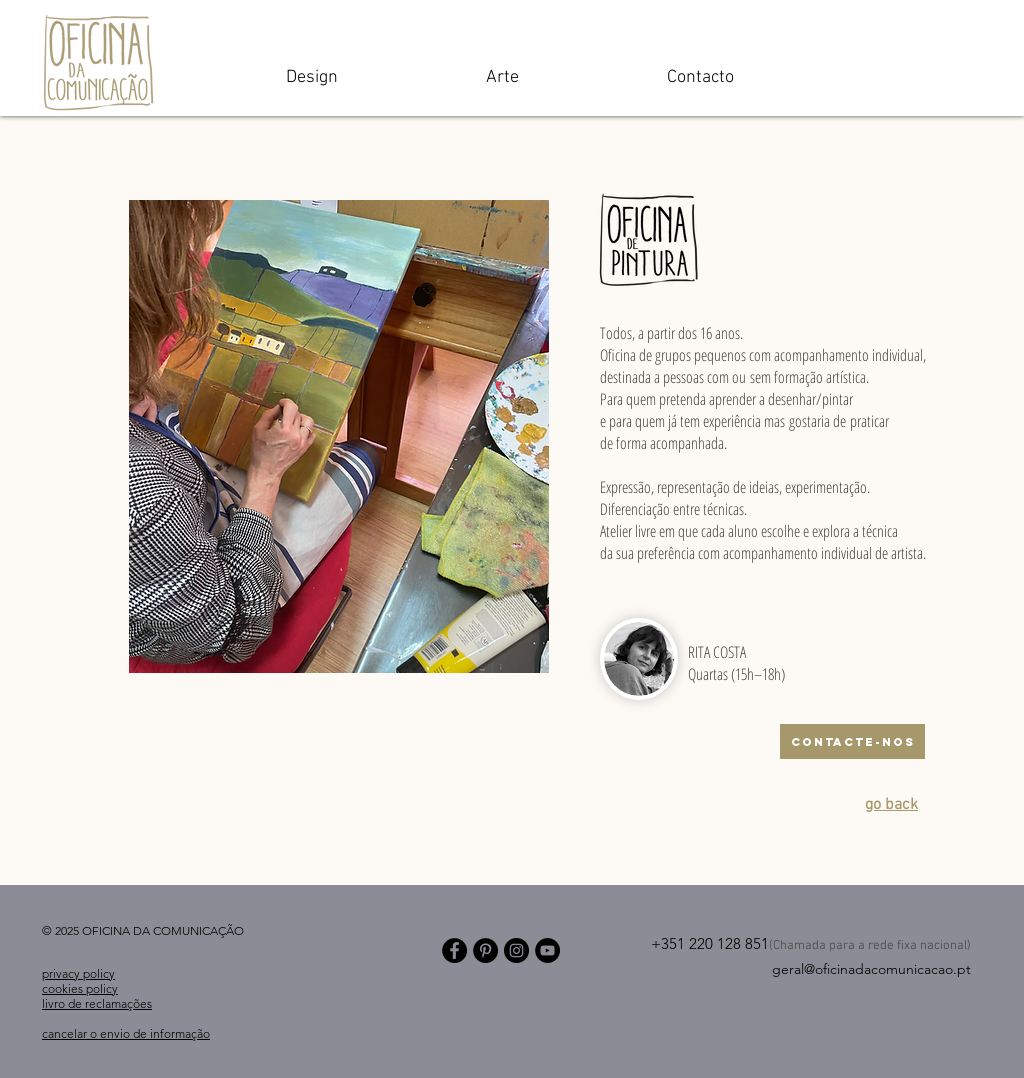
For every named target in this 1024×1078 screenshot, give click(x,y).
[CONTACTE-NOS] (852, 741)
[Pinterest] (485, 950)
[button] (339, 436)
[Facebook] (454, 950)
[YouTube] (547, 950)
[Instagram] (516, 950)
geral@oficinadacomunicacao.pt (871, 969)
